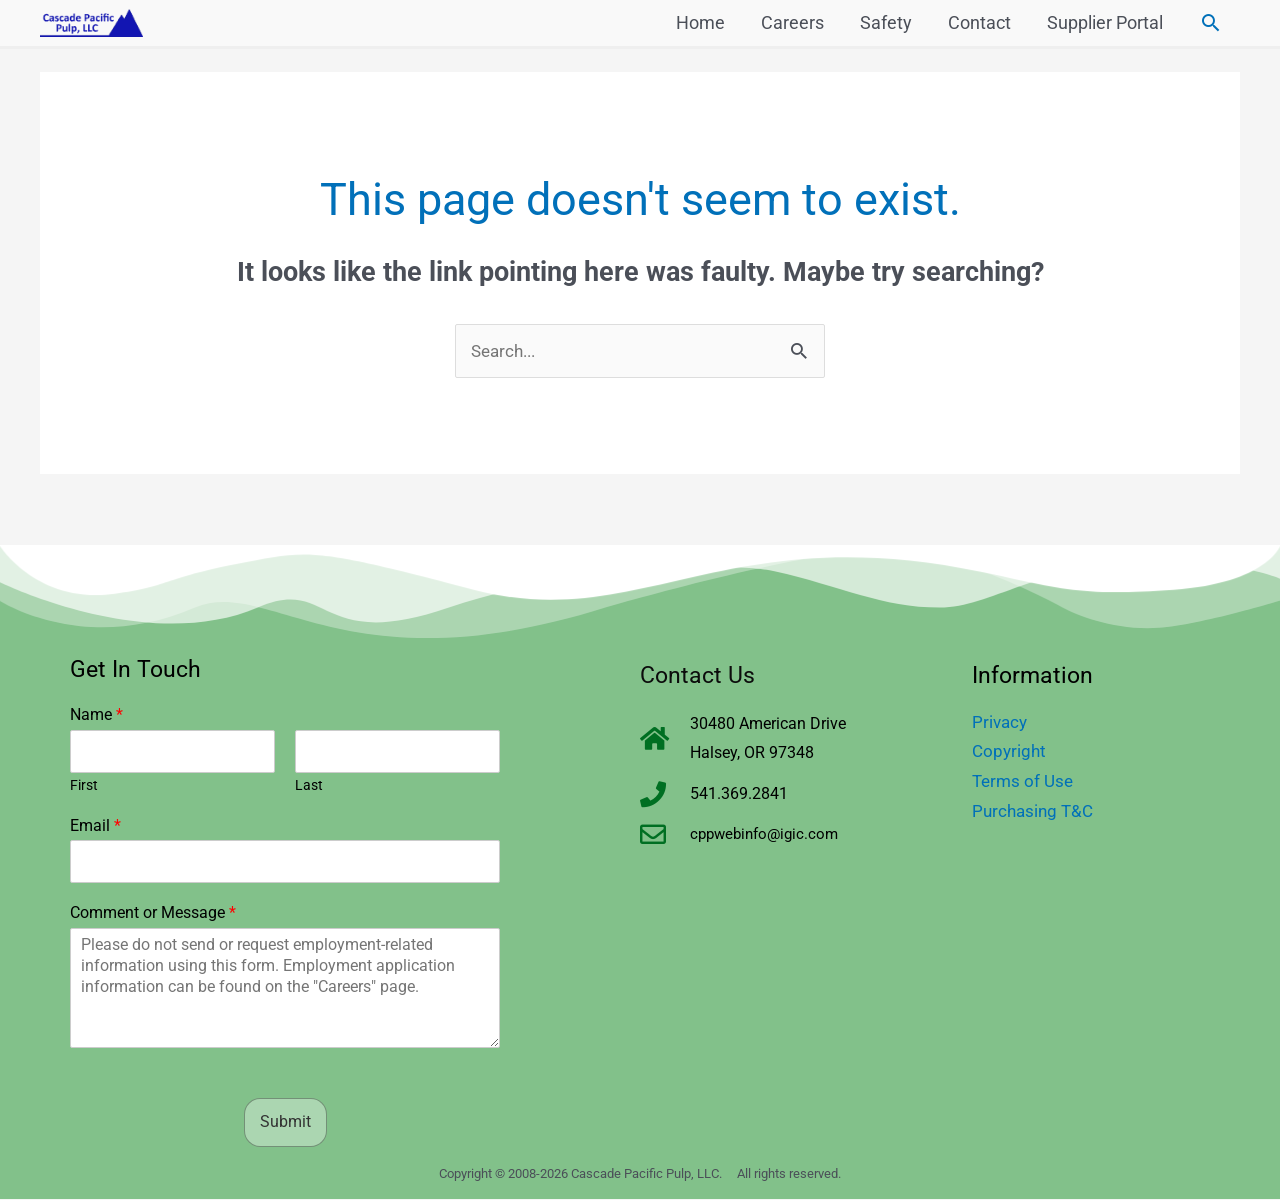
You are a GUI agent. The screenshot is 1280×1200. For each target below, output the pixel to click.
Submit (285, 1122)
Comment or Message (153, 914)
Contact (979, 25)
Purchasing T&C (1035, 811)
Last (309, 786)
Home (700, 25)
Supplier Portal (1105, 25)
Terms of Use (1025, 781)
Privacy (1001, 722)
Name (96, 715)
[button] (1210, 25)
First (84, 786)
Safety (886, 25)
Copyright (1010, 752)
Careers (792, 25)
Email (95, 826)
